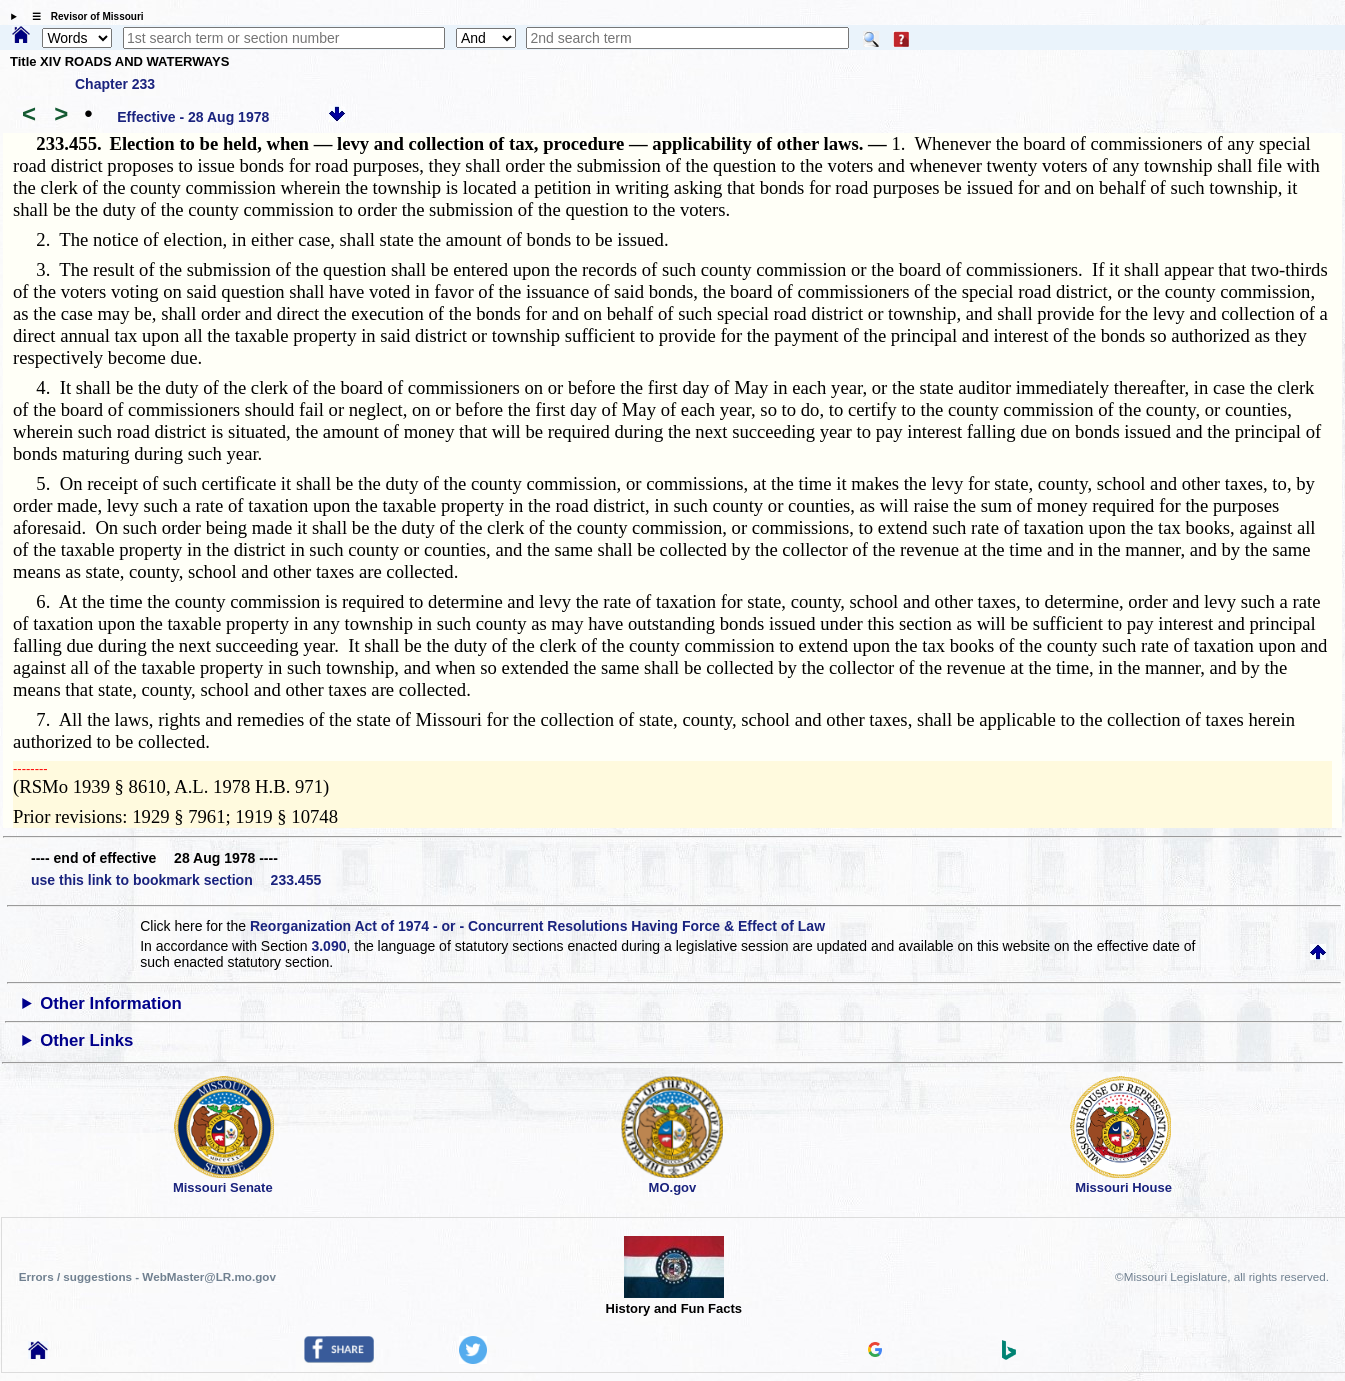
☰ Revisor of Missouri (83, 16)
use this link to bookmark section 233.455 (176, 880)
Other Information (111, 1003)
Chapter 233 (115, 84)
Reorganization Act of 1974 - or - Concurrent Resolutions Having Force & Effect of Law (537, 926)
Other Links (86, 1040)
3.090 (328, 946)
